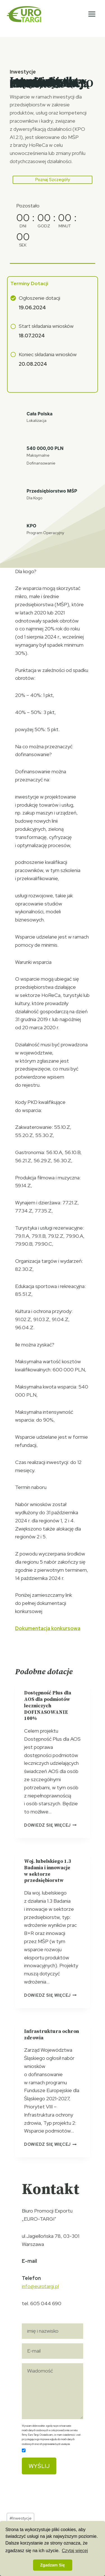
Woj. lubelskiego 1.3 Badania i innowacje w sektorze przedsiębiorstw (47, 1871)
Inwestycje (21, 2518)
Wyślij (39, 2466)
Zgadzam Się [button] (52, 2565)
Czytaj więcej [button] (75, 2550)
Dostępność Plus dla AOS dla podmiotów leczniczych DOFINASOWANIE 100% (47, 1706)
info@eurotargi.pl (40, 2286)
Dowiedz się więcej (50, 1825)
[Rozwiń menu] (91, 14)
